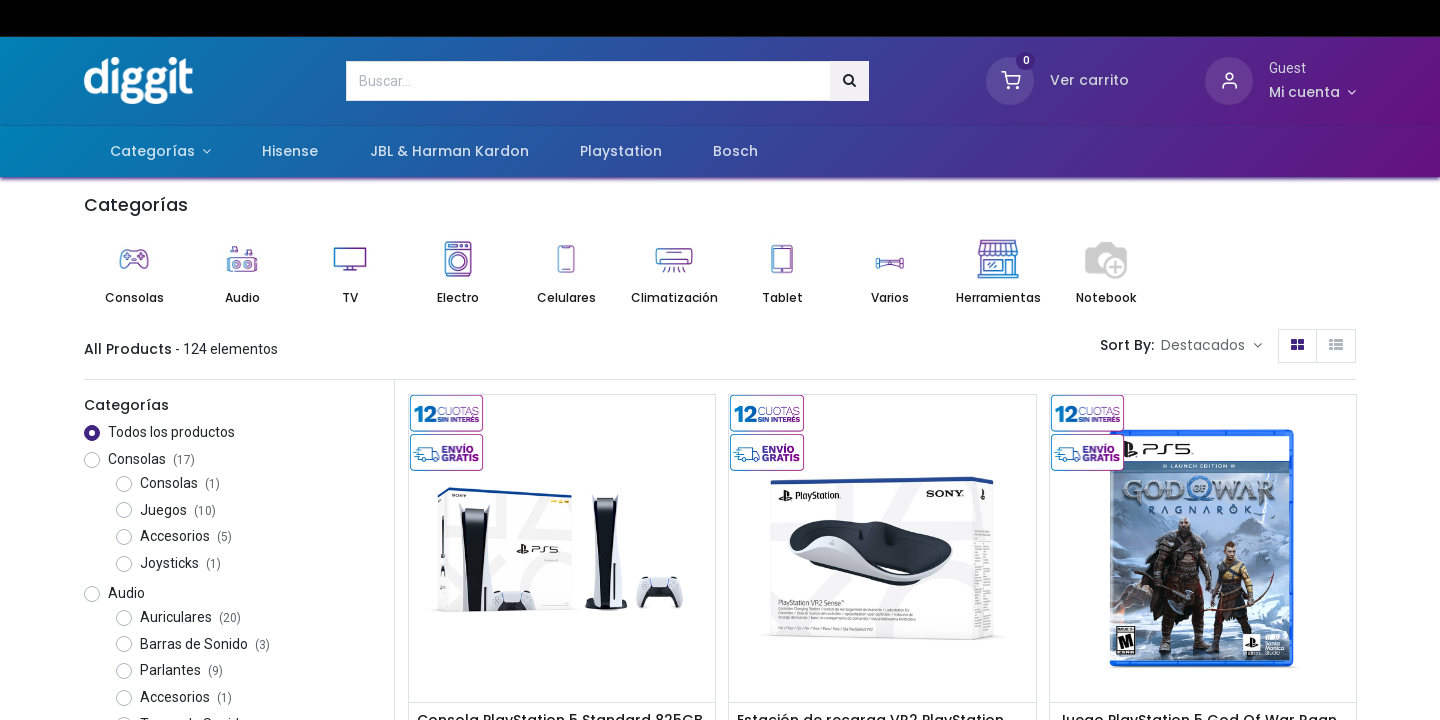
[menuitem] (290, 152)
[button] (1211, 346)
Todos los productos (171, 432)
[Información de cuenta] (1312, 93)
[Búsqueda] (849, 81)
